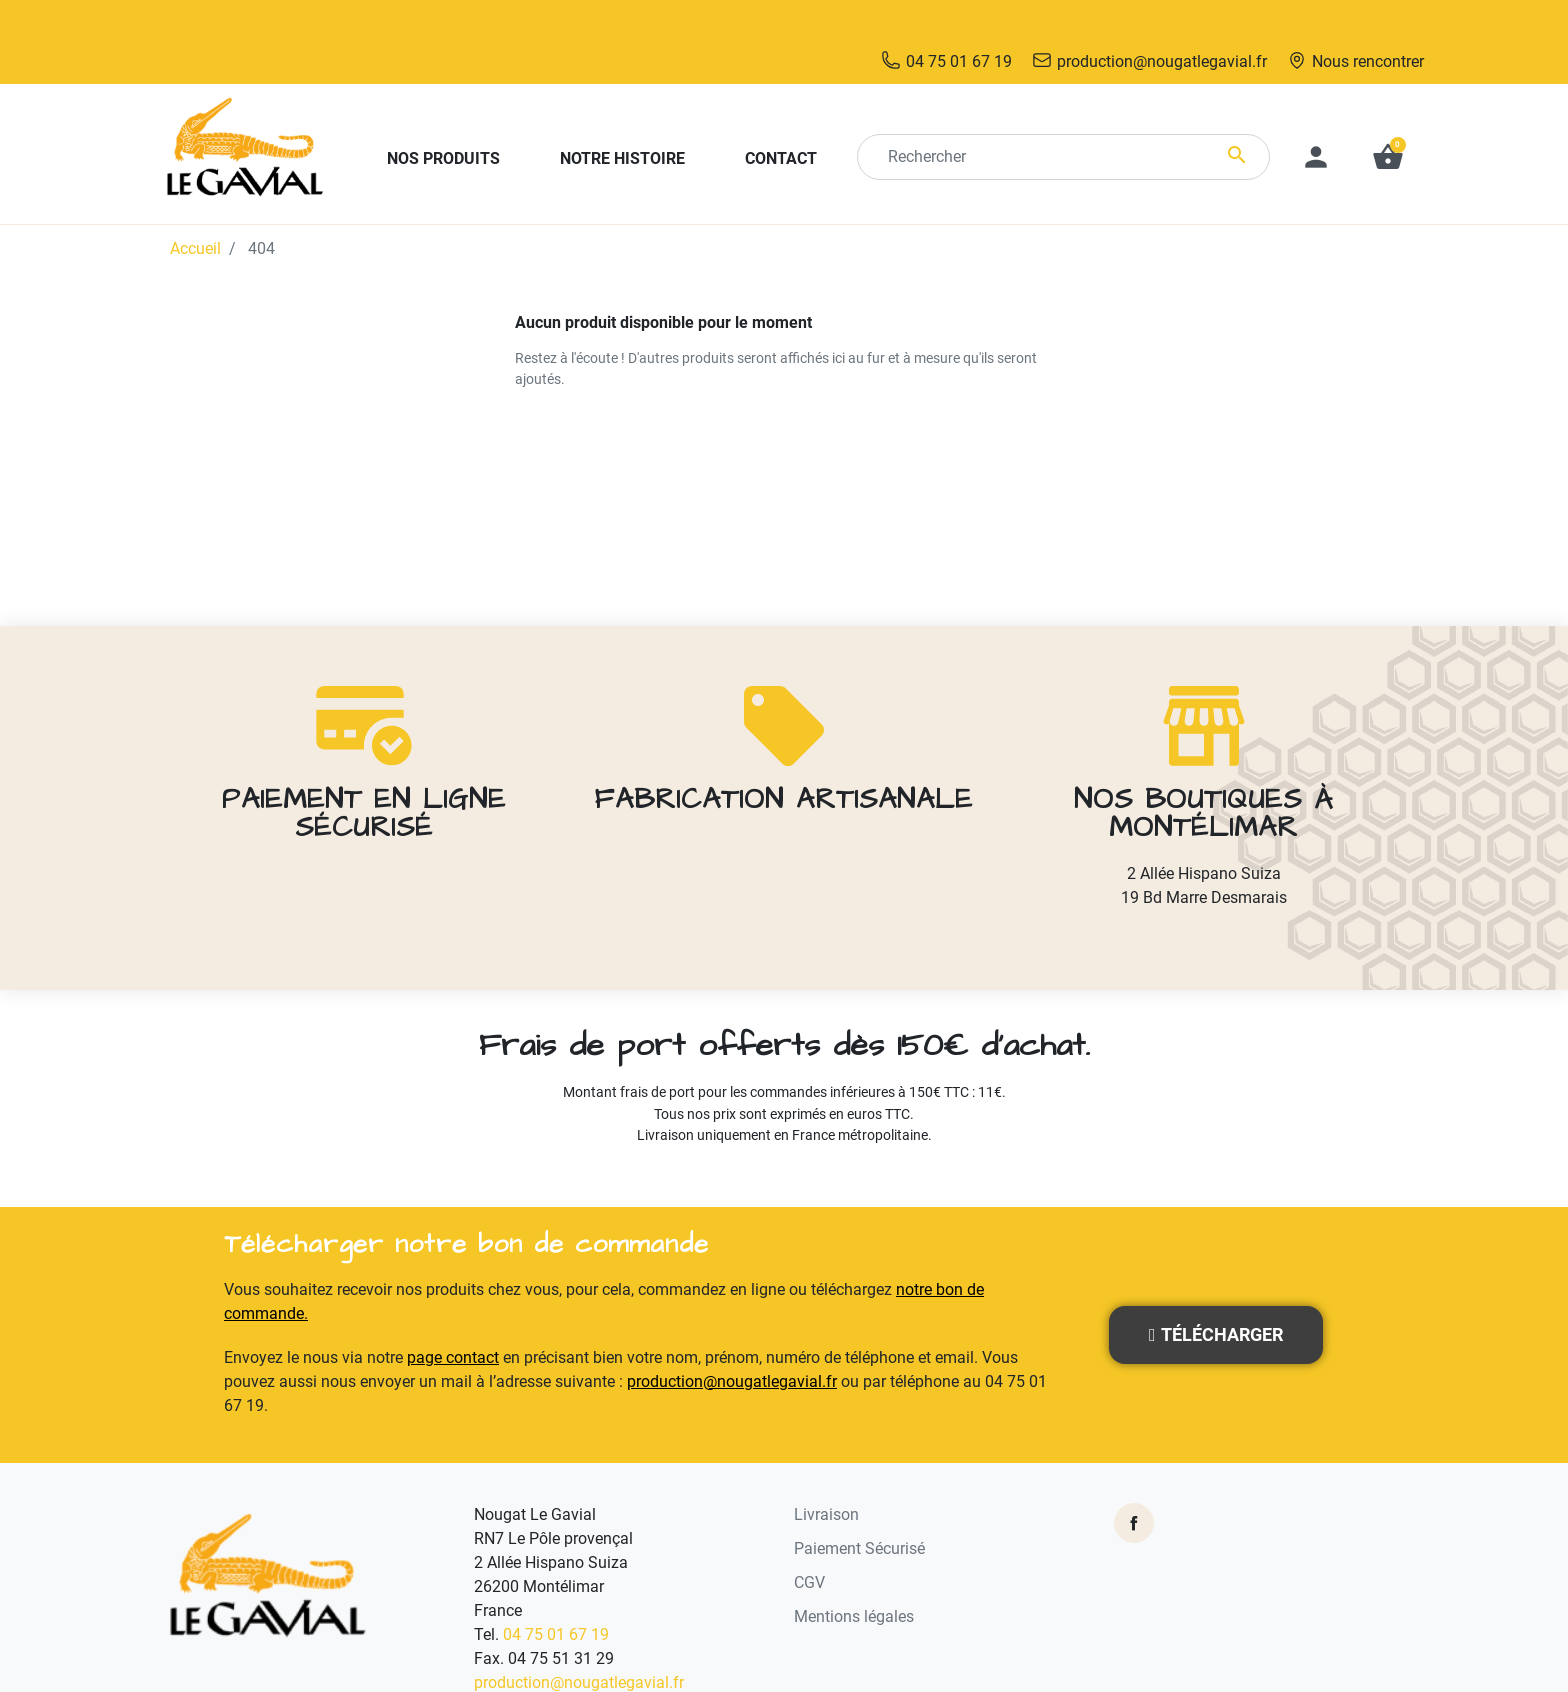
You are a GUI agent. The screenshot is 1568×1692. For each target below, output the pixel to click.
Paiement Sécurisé (859, 1505)
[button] (1388, 114)
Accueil (195, 205)
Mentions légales (854, 1573)
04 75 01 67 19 (556, 1591)
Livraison (826, 1471)
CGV (809, 1539)
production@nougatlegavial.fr (732, 1338)
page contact (453, 1314)
